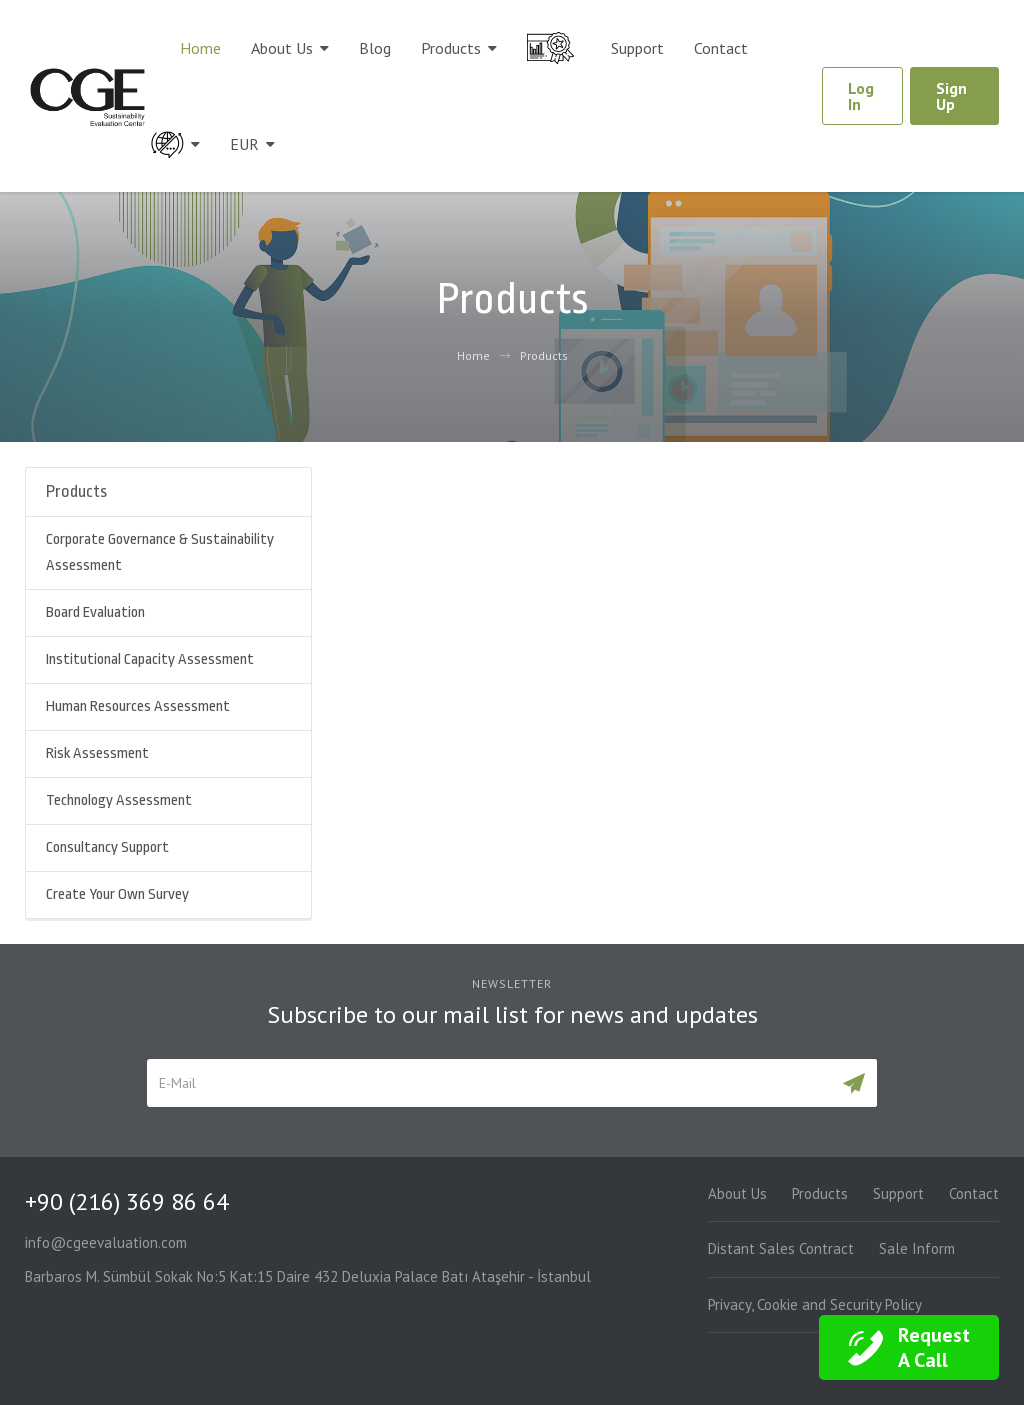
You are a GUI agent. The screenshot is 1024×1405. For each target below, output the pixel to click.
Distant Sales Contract (781, 1248)
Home (200, 48)
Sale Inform (917, 1248)
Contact (721, 48)
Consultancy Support (107, 847)
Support (637, 48)
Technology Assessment (119, 800)
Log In (861, 96)
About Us (282, 48)
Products (451, 48)
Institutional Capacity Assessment (150, 659)
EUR (244, 144)
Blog (375, 48)
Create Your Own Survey (117, 894)
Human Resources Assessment (138, 706)
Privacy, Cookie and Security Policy (815, 1304)
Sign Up (951, 96)
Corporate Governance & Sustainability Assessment (160, 552)
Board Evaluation (95, 612)
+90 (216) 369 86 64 (127, 1201)
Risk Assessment (97, 753)
